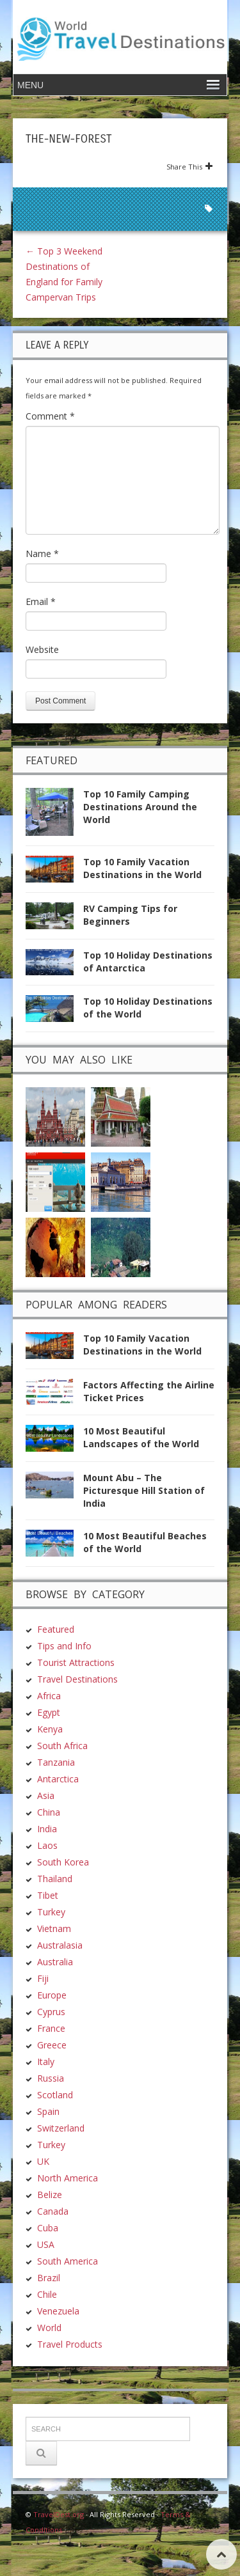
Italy (45, 2061)
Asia (45, 1795)
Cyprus (51, 2012)
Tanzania (56, 1762)
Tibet (47, 1895)
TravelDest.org (58, 2514)
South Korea (63, 1862)
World (49, 2327)
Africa (49, 1696)
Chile (47, 2294)
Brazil (48, 2278)
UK (43, 2161)
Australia (55, 1962)
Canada (52, 2211)
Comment (50, 416)
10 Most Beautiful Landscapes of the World (141, 1437)
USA (45, 2244)
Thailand (54, 1879)
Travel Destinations (77, 1679)
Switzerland (60, 2128)
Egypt (48, 1712)
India (47, 1829)
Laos (47, 1845)
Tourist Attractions (76, 1662)
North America (67, 2178)
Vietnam (54, 1928)
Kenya (50, 1729)
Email (41, 601)
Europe (52, 1995)
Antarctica (58, 1779)
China (48, 1812)
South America (67, 2261)
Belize (49, 2194)
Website (42, 649)
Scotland (55, 2095)
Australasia (60, 1945)
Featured (55, 1629)
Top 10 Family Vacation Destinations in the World (142, 868)
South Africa (62, 1746)
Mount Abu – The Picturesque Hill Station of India (144, 1490)
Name (42, 553)
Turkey (51, 1912)
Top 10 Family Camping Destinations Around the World (140, 807)
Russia (50, 2078)
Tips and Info (64, 1646)
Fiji (43, 1978)
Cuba (47, 2228)
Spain (48, 2111)
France (51, 2028)
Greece (52, 2045)
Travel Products (69, 2344)
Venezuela (58, 2311)
